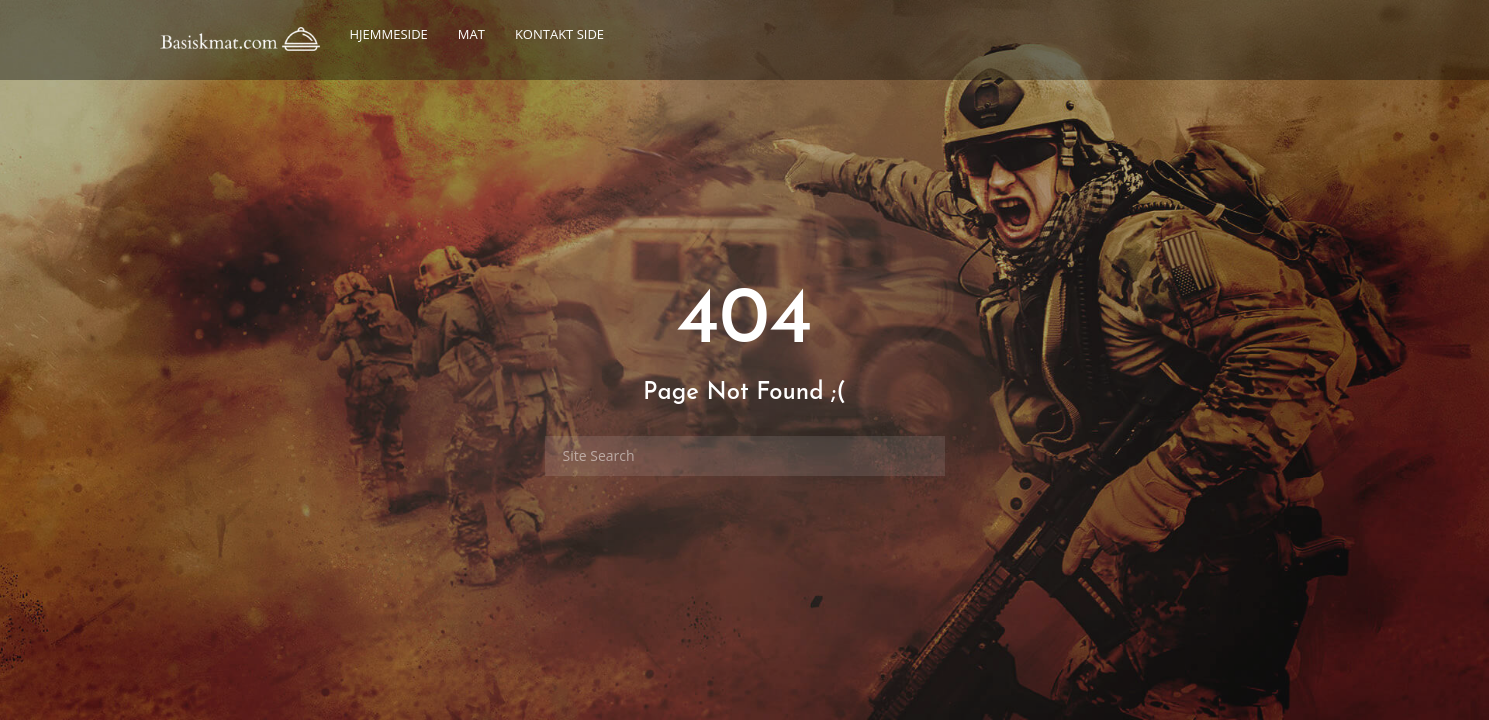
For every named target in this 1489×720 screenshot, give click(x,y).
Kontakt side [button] (559, 34)
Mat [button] (471, 34)
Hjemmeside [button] (389, 34)
